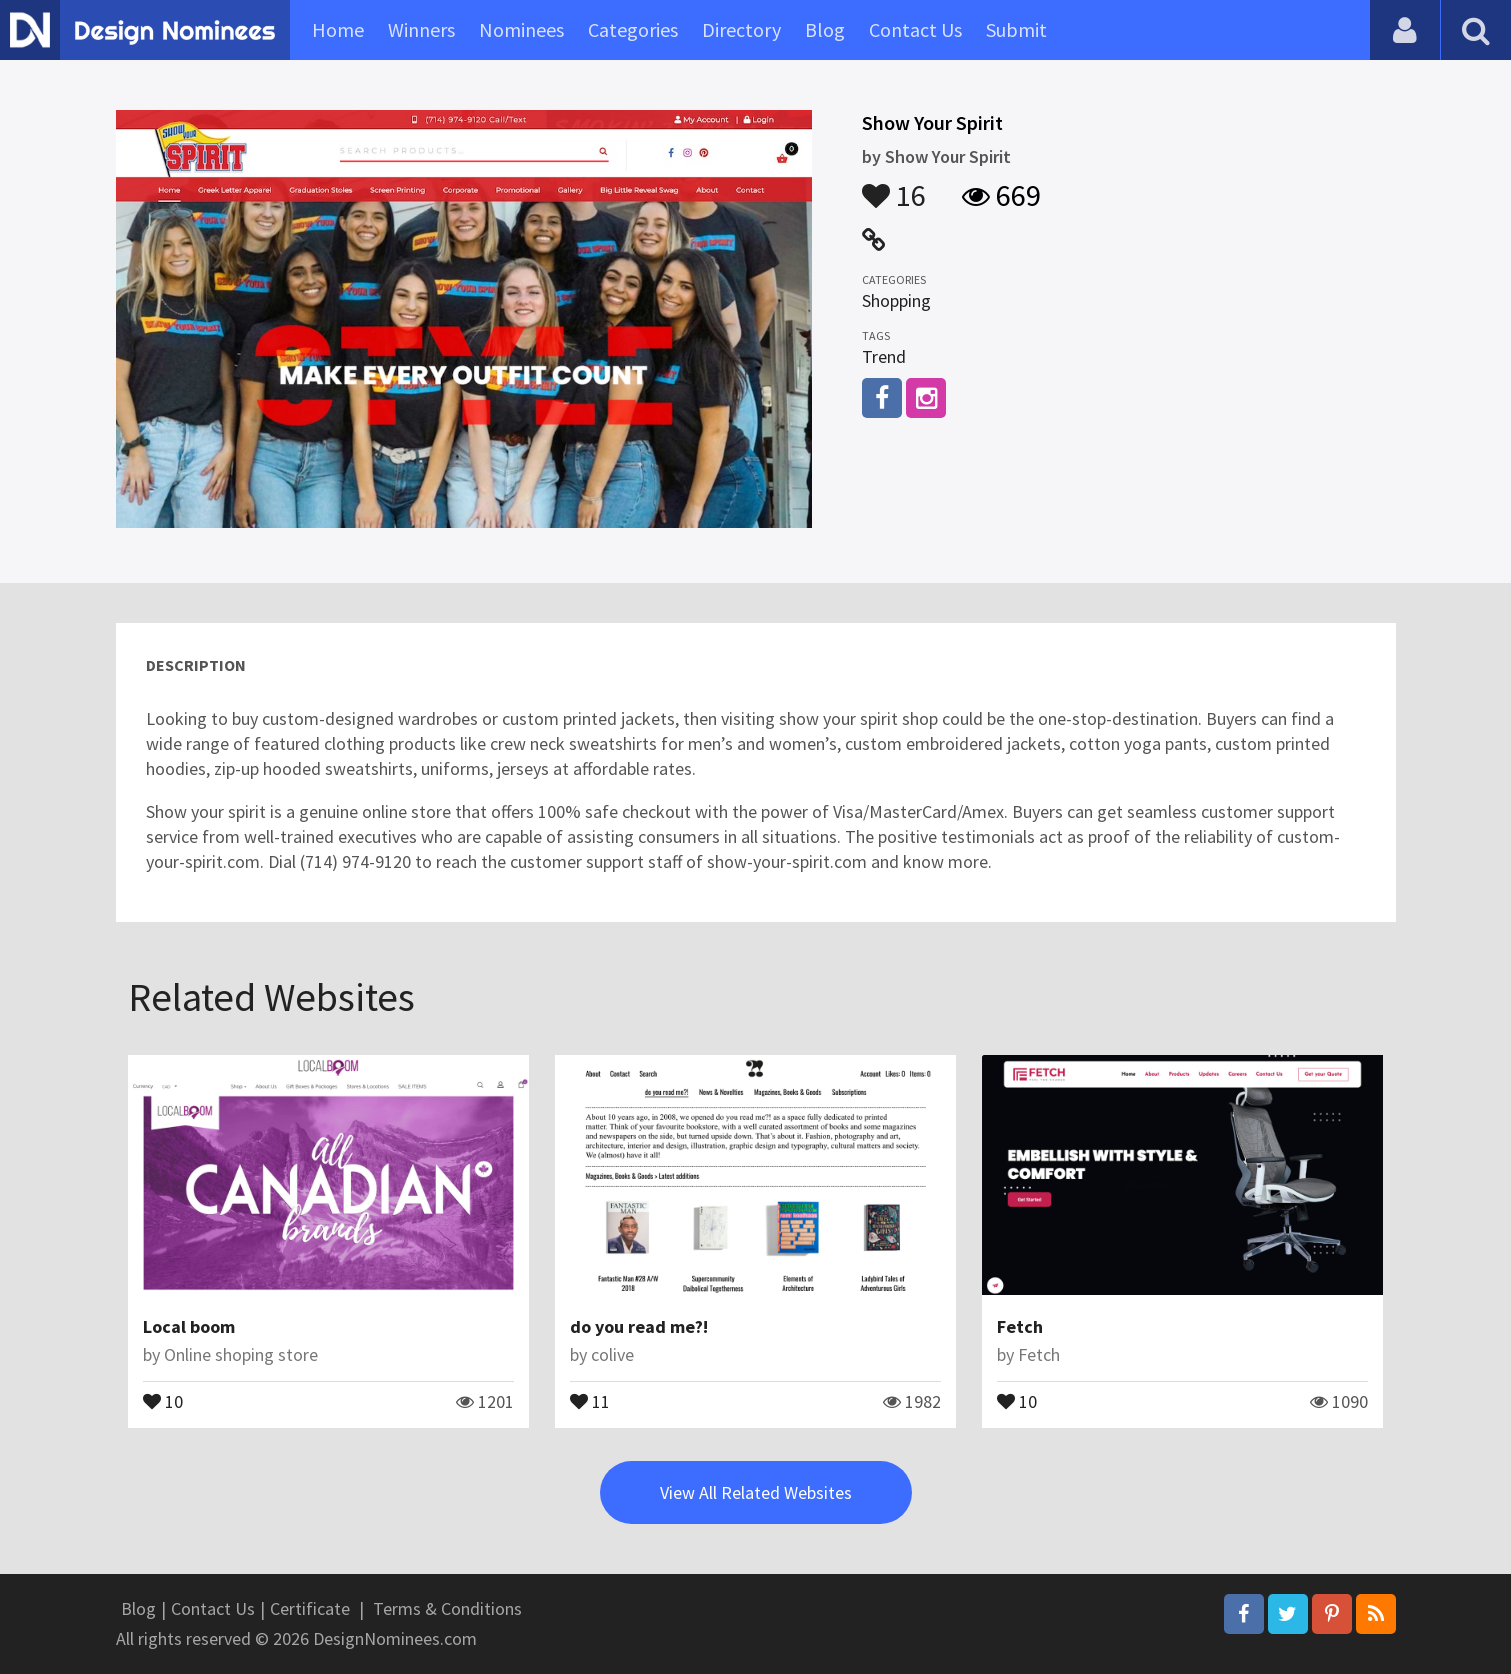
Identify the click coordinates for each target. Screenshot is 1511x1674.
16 (894, 186)
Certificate (310, 1608)
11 (590, 1400)
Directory (741, 29)
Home (338, 29)
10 (163, 1400)
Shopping (896, 300)
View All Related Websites (756, 1492)
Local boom (189, 1326)
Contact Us (915, 29)
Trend (884, 356)
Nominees (521, 29)
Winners (421, 29)
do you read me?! (639, 1326)
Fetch (1020, 1326)
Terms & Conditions (447, 1608)
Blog (825, 29)
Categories (633, 29)
